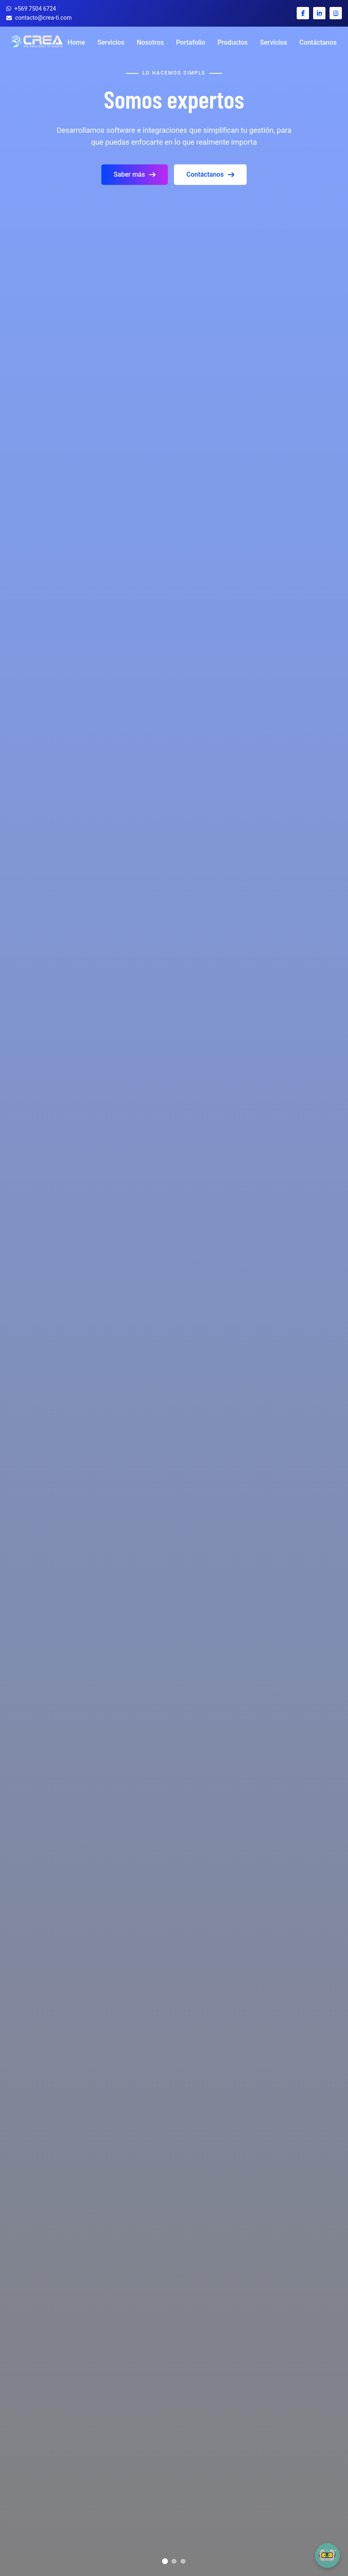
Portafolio (190, 42)
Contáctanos (318, 42)
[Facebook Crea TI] (303, 13)
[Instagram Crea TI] (336, 13)
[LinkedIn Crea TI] (319, 13)
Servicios (110, 42)
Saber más (135, 174)
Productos (232, 42)
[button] (327, 2555)
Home (76, 42)
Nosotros (150, 42)
